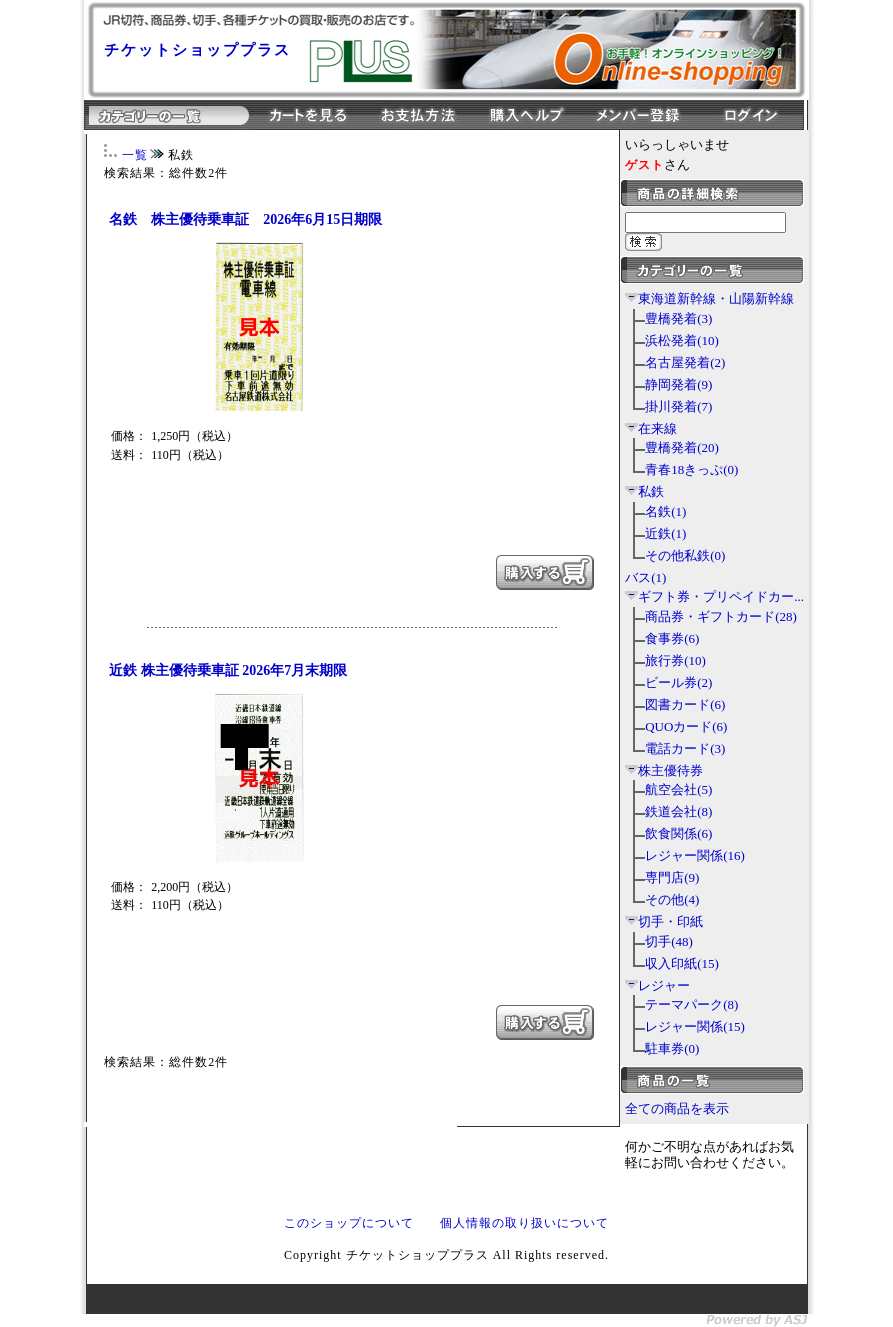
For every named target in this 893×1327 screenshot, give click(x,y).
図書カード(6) (685, 704)
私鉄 (651, 491)
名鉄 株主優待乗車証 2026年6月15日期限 (245, 219)
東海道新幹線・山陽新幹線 (716, 298)
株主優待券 (670, 770)
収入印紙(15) (682, 963)
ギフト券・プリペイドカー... (721, 596)
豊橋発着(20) (682, 447)
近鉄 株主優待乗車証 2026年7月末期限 (228, 670)
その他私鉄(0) (685, 555)
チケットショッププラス (197, 50)
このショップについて (349, 1223)
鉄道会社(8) (678, 811)
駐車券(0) (672, 1048)
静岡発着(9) (678, 384)
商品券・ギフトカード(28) (721, 616)
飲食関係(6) (678, 833)
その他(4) (672, 899)
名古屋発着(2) (685, 362)
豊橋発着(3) (678, 318)
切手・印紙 (670, 921)
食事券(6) (672, 638)
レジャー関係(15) (695, 1026)
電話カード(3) (685, 748)
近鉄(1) (665, 533)
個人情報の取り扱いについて (524, 1223)
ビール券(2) (678, 682)
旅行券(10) (675, 660)
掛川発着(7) (678, 406)
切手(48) (669, 941)
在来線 (657, 428)
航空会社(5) (678, 789)
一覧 (135, 155)
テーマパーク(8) (691, 1004)
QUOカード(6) (686, 726)
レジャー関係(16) (695, 855)
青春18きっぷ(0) (691, 469)
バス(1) (645, 577)
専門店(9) (672, 877)
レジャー (664, 985)
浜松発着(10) (682, 340)
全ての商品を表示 (677, 1108)
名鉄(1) (665, 511)
